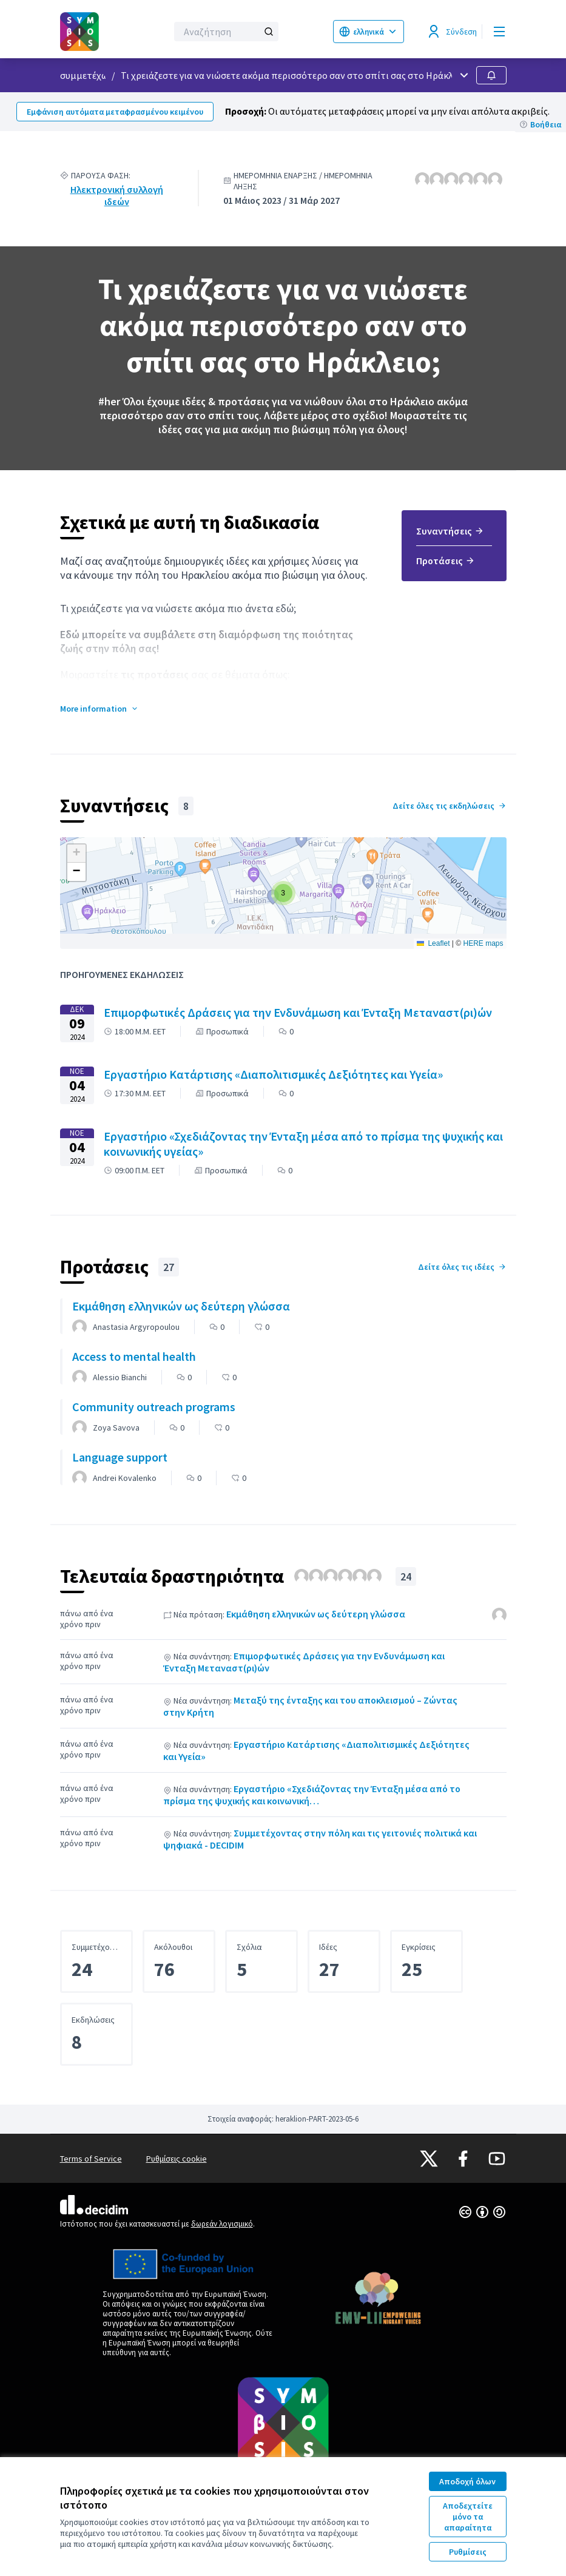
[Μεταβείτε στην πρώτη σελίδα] (83, 31)
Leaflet (433, 943)
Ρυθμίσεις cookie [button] (176, 2158)
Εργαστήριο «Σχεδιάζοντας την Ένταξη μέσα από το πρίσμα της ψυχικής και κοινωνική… (311, 1794)
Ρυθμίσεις (468, 2551)
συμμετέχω (84, 75)
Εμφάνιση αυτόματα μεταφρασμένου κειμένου (115, 111)
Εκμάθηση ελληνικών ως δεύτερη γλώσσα (315, 1614)
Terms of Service (91, 2158)
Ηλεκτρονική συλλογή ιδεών (116, 195)
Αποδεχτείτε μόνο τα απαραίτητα (468, 2516)
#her (109, 401)
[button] (99, 708)
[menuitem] (454, 535)
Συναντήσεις (450, 531)
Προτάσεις (445, 561)
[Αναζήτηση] (226, 31)
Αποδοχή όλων (467, 2481)
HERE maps (483, 943)
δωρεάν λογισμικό (222, 2224)
